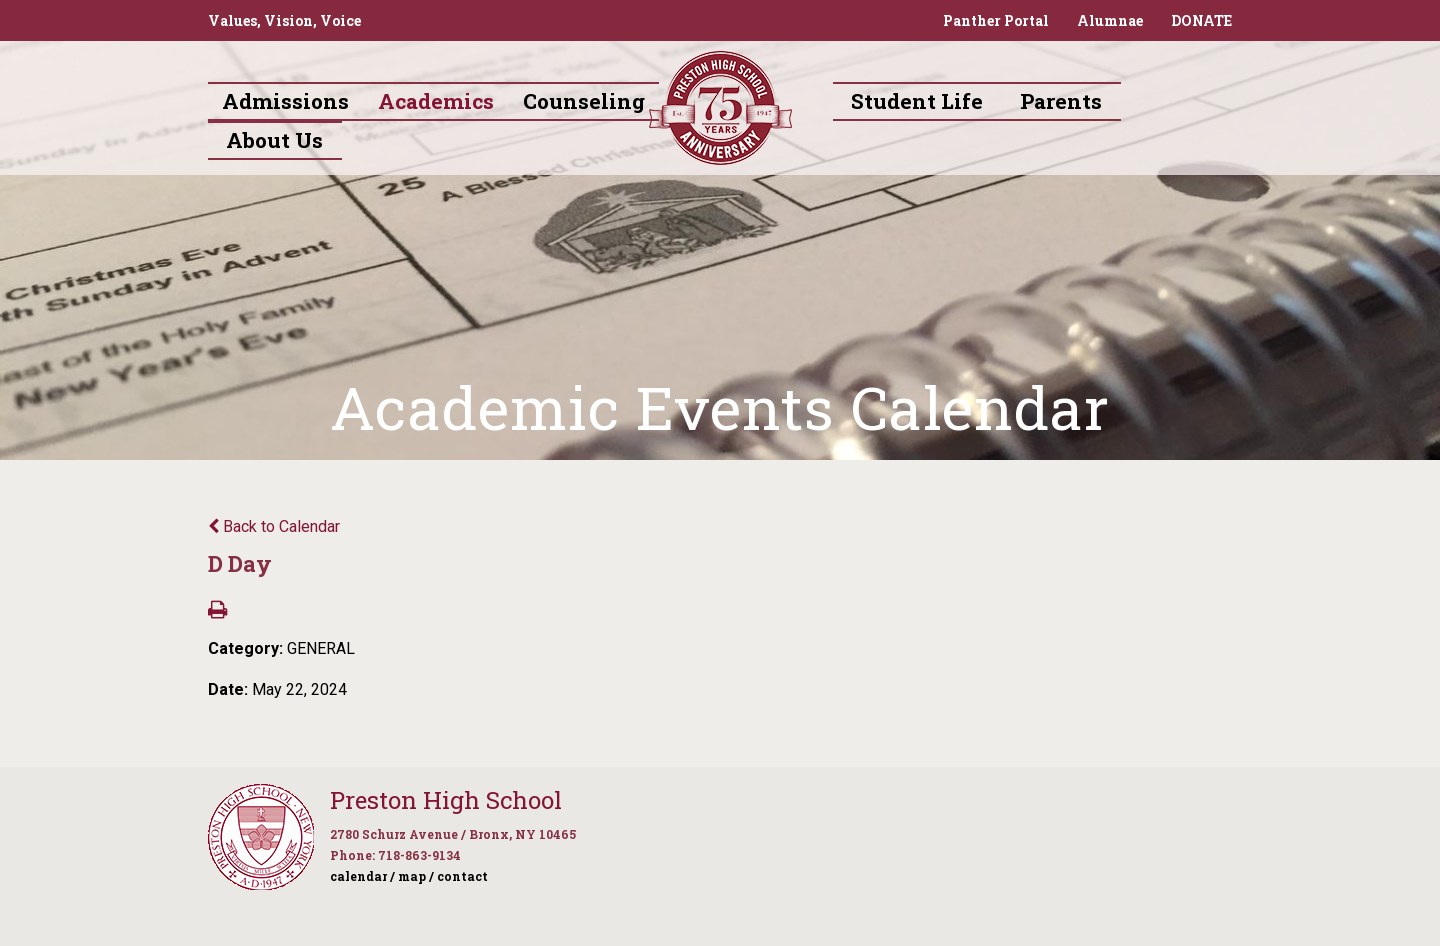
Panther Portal (996, 20)
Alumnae (1110, 20)
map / (416, 876)
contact (462, 876)
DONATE (1201, 20)
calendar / (362, 876)
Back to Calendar (274, 526)
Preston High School (446, 800)
